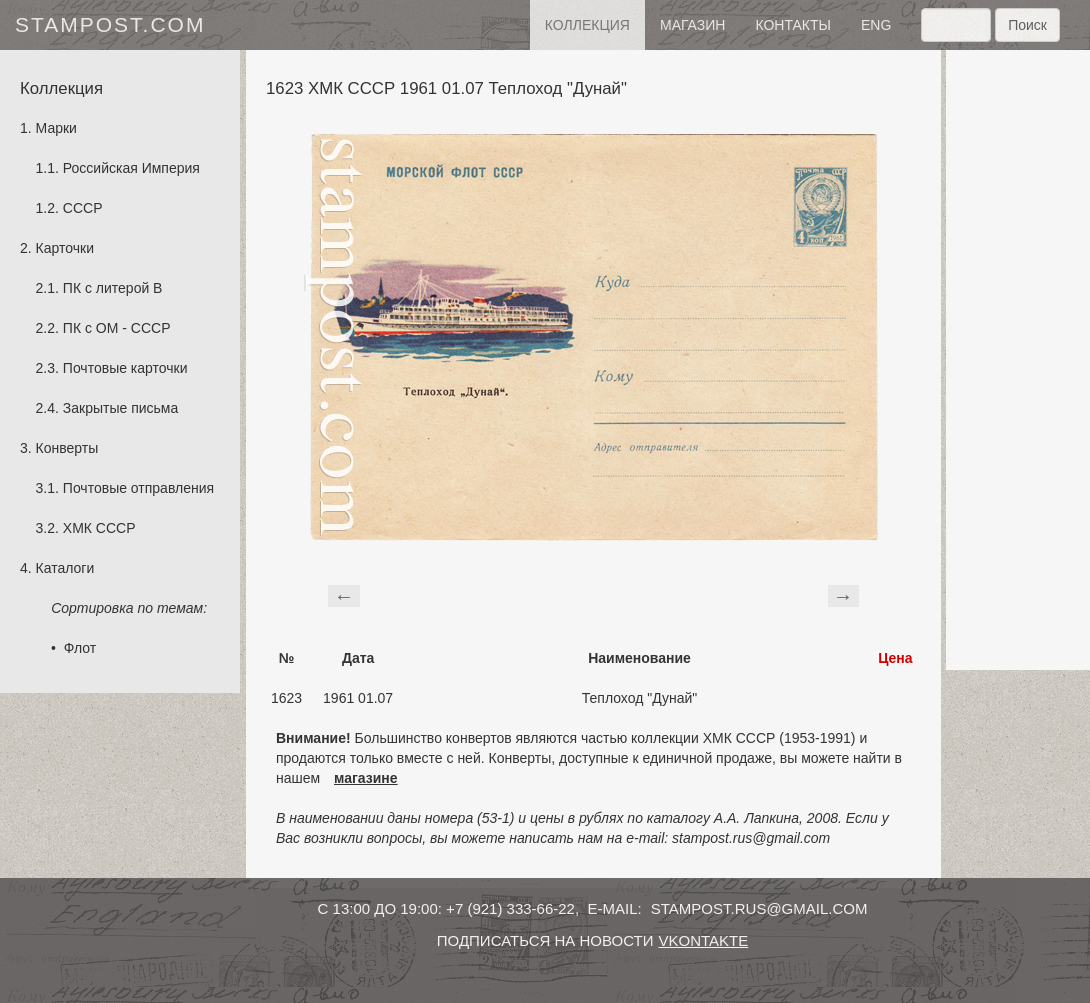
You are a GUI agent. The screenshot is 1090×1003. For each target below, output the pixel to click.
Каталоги (65, 568)
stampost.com (110, 24)
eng (876, 25)
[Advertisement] (1018, 360)
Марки (56, 128)
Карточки (65, 248)
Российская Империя (131, 168)
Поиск (1027, 25)
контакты (793, 25)
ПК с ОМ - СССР (117, 328)
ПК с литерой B (113, 288)
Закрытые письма (120, 408)
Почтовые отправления (138, 488)
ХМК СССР (99, 528)
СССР (83, 208)
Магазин (692, 25)
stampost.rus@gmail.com (759, 908)
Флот (80, 648)
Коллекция (587, 25)
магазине (366, 778)
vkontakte (703, 940)
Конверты (67, 448)
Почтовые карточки (125, 368)
